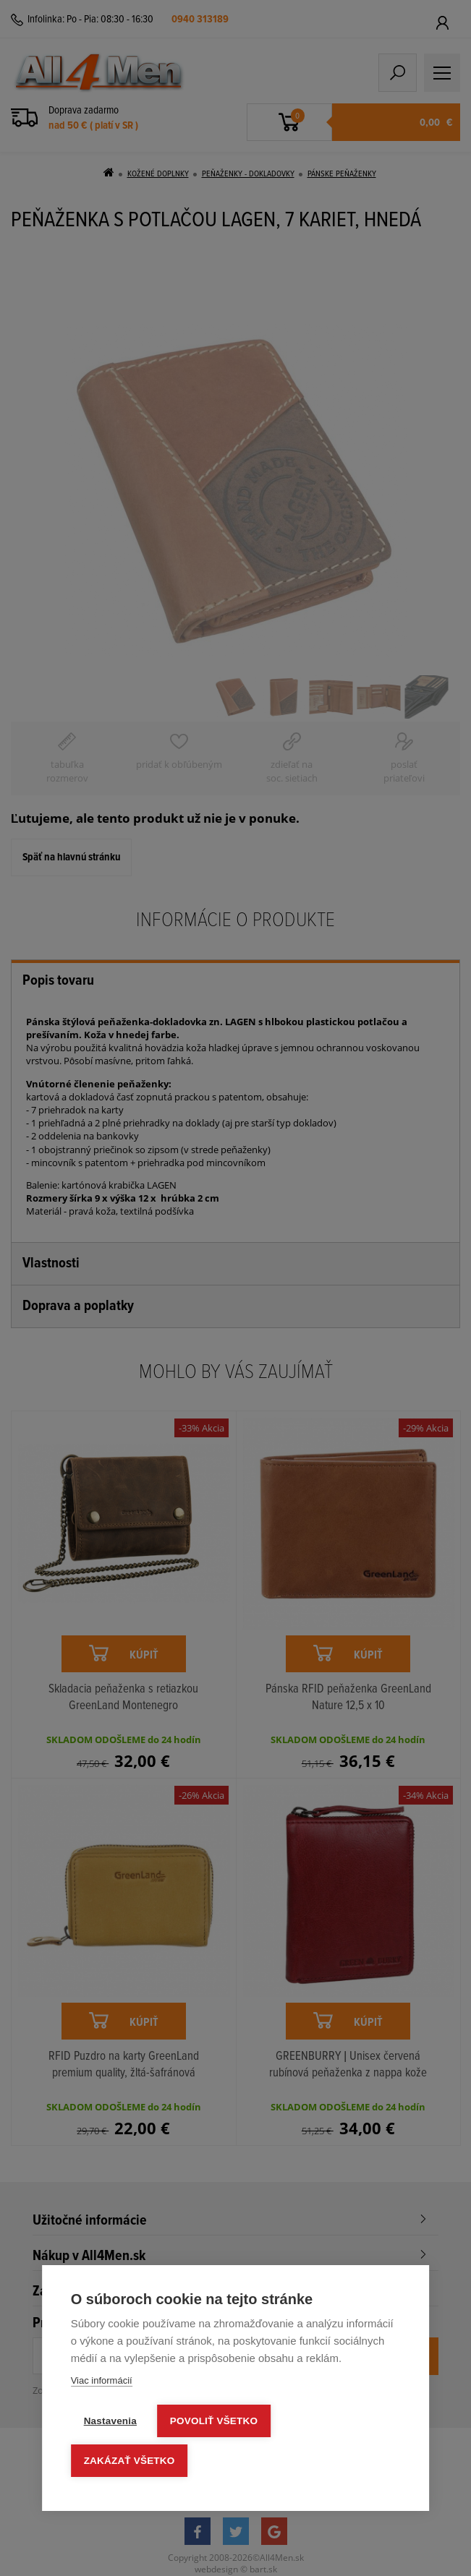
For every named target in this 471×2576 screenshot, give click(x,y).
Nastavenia (110, 2420)
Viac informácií (101, 2380)
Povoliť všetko (214, 2420)
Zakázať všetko (129, 2460)
